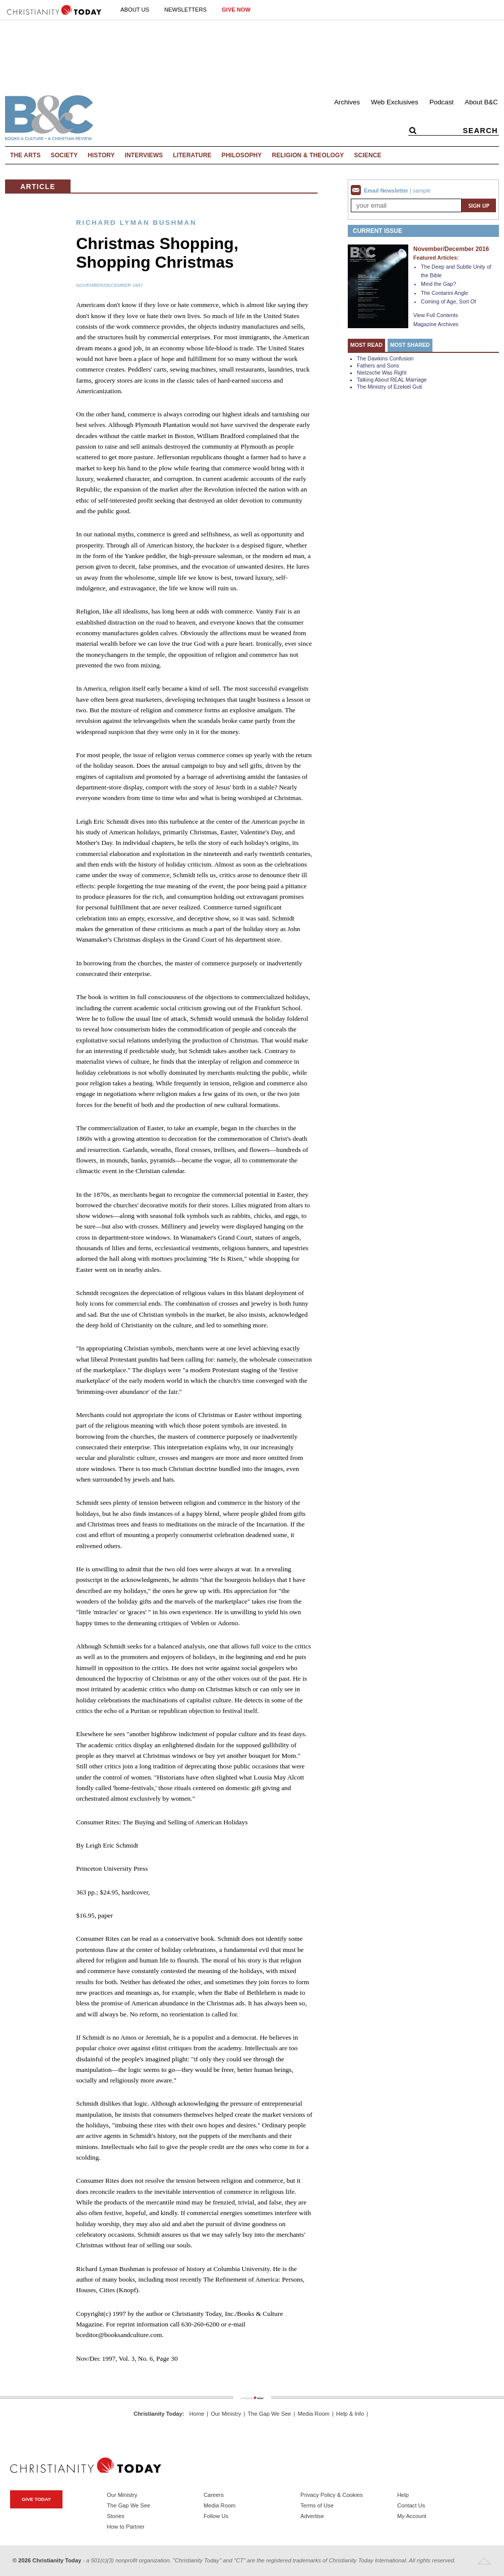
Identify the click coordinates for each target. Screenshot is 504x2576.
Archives (347, 102)
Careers (214, 2495)
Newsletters (185, 10)
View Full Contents (435, 315)
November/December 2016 (451, 249)
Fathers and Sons (378, 365)
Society (64, 155)
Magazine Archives (435, 324)
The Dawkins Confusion (385, 358)
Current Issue (377, 230)
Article (37, 186)
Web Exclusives (394, 102)
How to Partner (126, 2527)
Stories (115, 2516)
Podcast (441, 102)
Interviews (144, 155)
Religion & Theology (308, 155)
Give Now (236, 10)
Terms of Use (317, 2505)
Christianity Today (158, 2414)
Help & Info (350, 2414)
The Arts (25, 155)
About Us (134, 10)
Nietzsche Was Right (382, 373)
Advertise (312, 2516)
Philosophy (242, 155)
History (101, 155)
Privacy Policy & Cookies (331, 2495)
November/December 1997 (109, 285)
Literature (192, 155)
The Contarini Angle (444, 293)
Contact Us (411, 2505)
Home (196, 2414)
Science (367, 155)
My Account (411, 2516)
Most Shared (410, 345)
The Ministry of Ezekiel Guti (389, 387)
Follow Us (216, 2516)
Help (403, 2495)
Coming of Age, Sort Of (448, 301)
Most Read (366, 345)
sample (421, 191)
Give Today (36, 2499)
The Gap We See (269, 2414)
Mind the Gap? (438, 284)
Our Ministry (226, 2414)
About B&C (481, 102)
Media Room (314, 2414)
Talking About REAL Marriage (392, 380)
